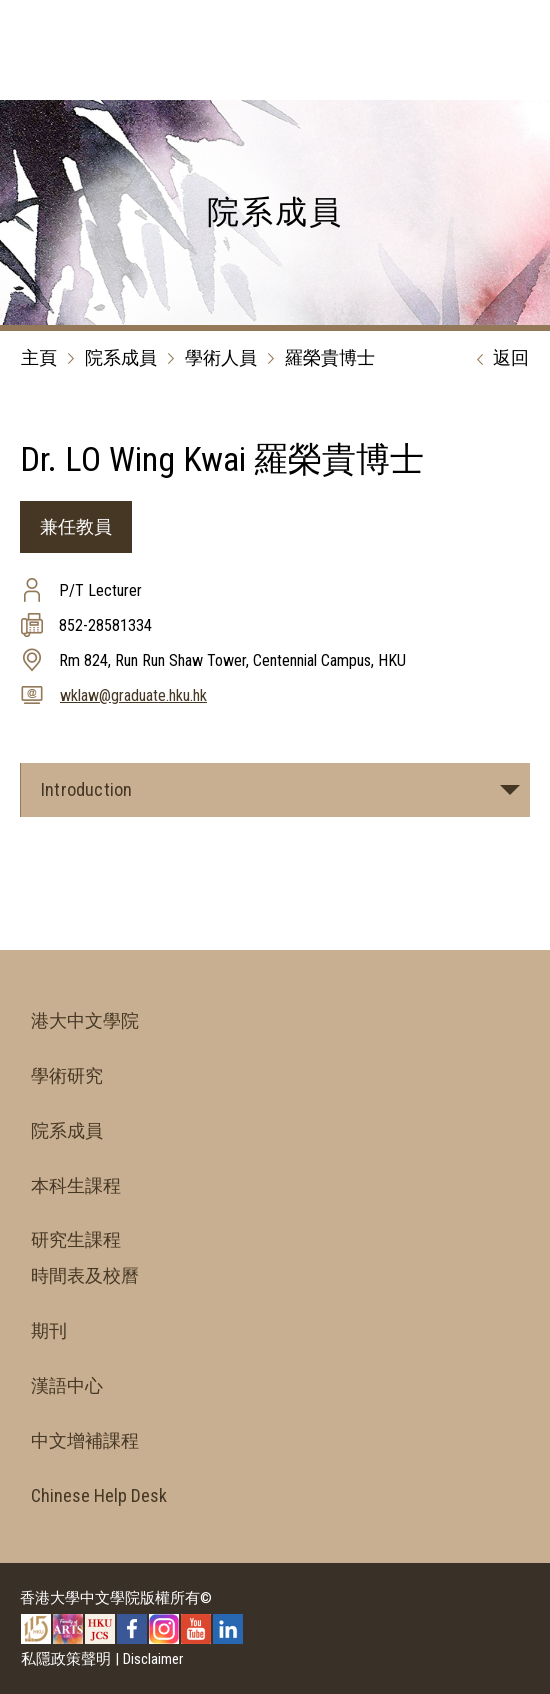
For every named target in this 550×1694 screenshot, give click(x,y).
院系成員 (121, 357)
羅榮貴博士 (330, 357)
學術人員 (221, 357)
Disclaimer (153, 1659)
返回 (498, 359)
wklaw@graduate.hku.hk (133, 695)
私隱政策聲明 (66, 1659)
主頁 (39, 357)
